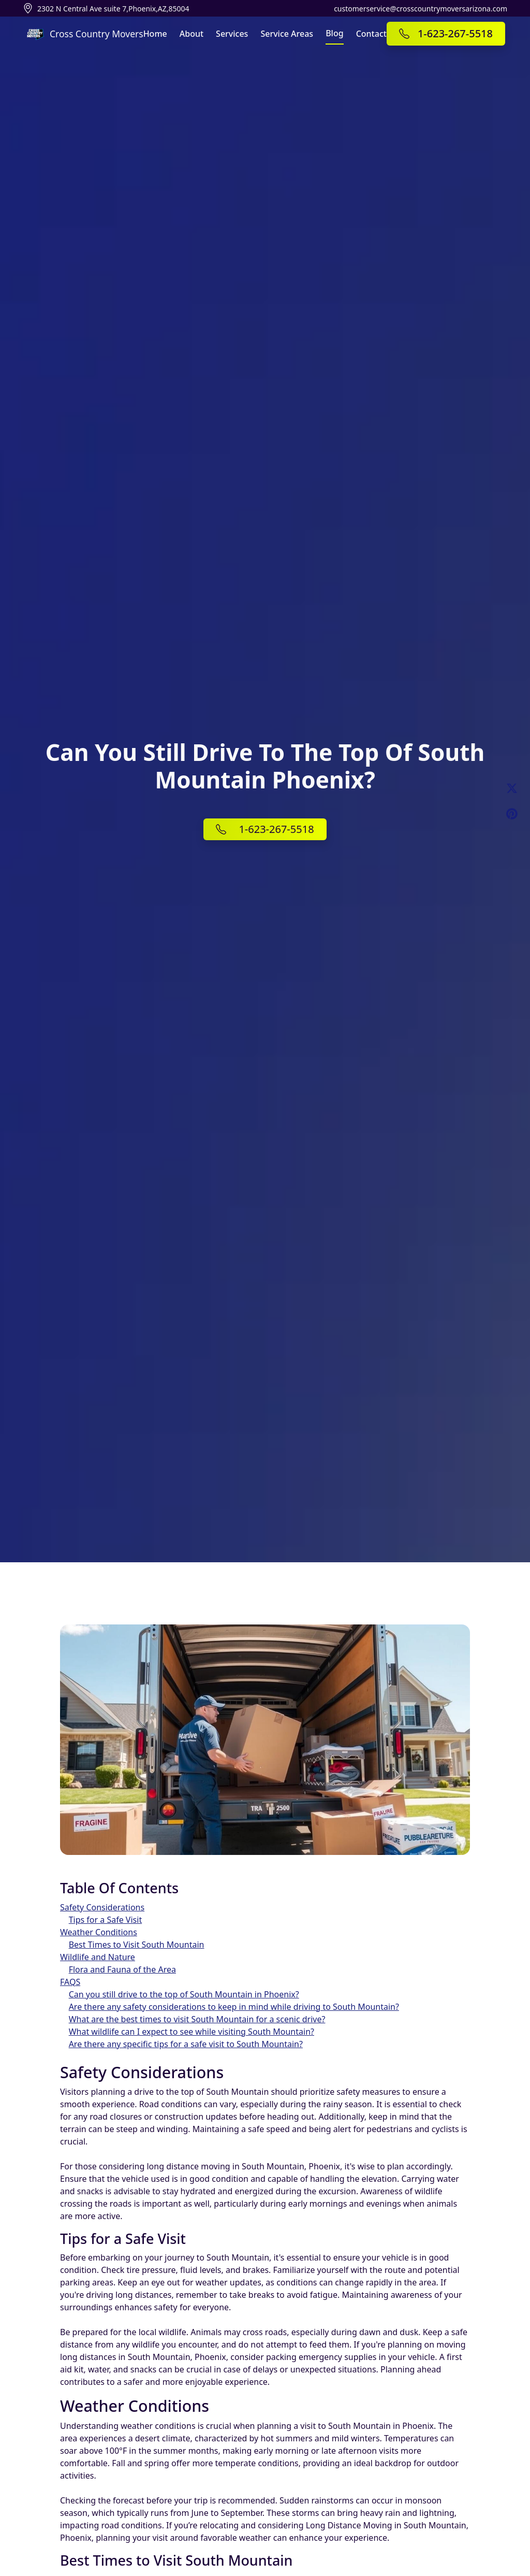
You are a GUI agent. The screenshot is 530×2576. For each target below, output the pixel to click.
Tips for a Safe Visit (105, 1919)
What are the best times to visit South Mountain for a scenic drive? (197, 2019)
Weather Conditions (98, 1932)
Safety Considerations (102, 1907)
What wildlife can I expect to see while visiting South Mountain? (191, 2031)
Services (232, 33)
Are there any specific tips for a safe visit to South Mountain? (186, 2044)
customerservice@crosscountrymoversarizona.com (420, 8)
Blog (334, 33)
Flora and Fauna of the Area (122, 1969)
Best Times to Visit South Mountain (136, 1944)
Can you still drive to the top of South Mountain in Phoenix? (184, 1994)
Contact (371, 33)
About (191, 33)
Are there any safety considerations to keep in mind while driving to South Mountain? (234, 2006)
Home (155, 33)
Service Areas (286, 33)
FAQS (70, 1982)
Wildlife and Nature (97, 1957)
